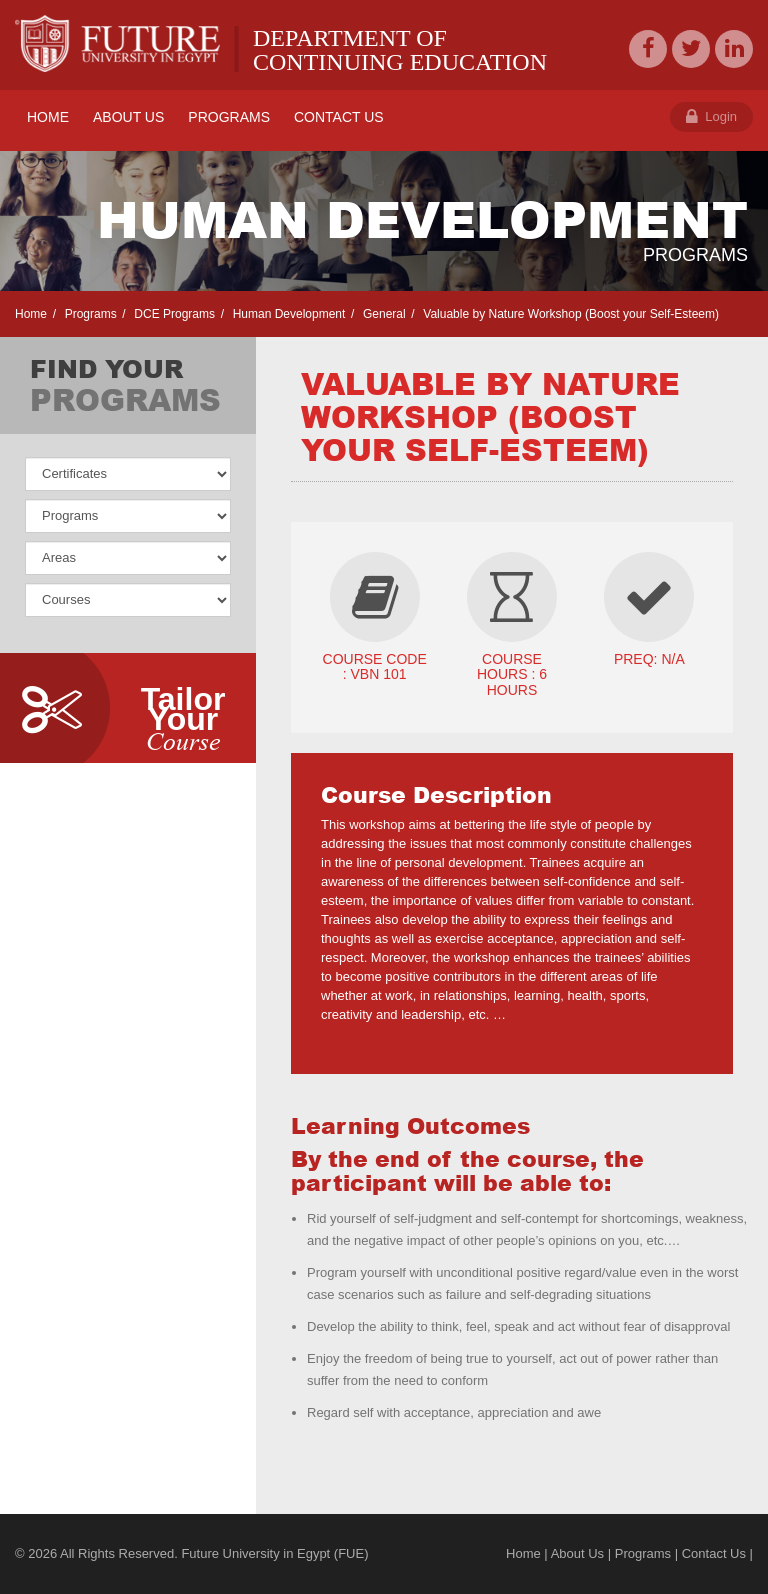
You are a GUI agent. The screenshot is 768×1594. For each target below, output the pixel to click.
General (383, 314)
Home (31, 314)
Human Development (287, 314)
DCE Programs (173, 314)
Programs (88, 314)
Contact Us (714, 1553)
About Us (577, 1553)
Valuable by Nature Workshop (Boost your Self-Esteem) (569, 314)
